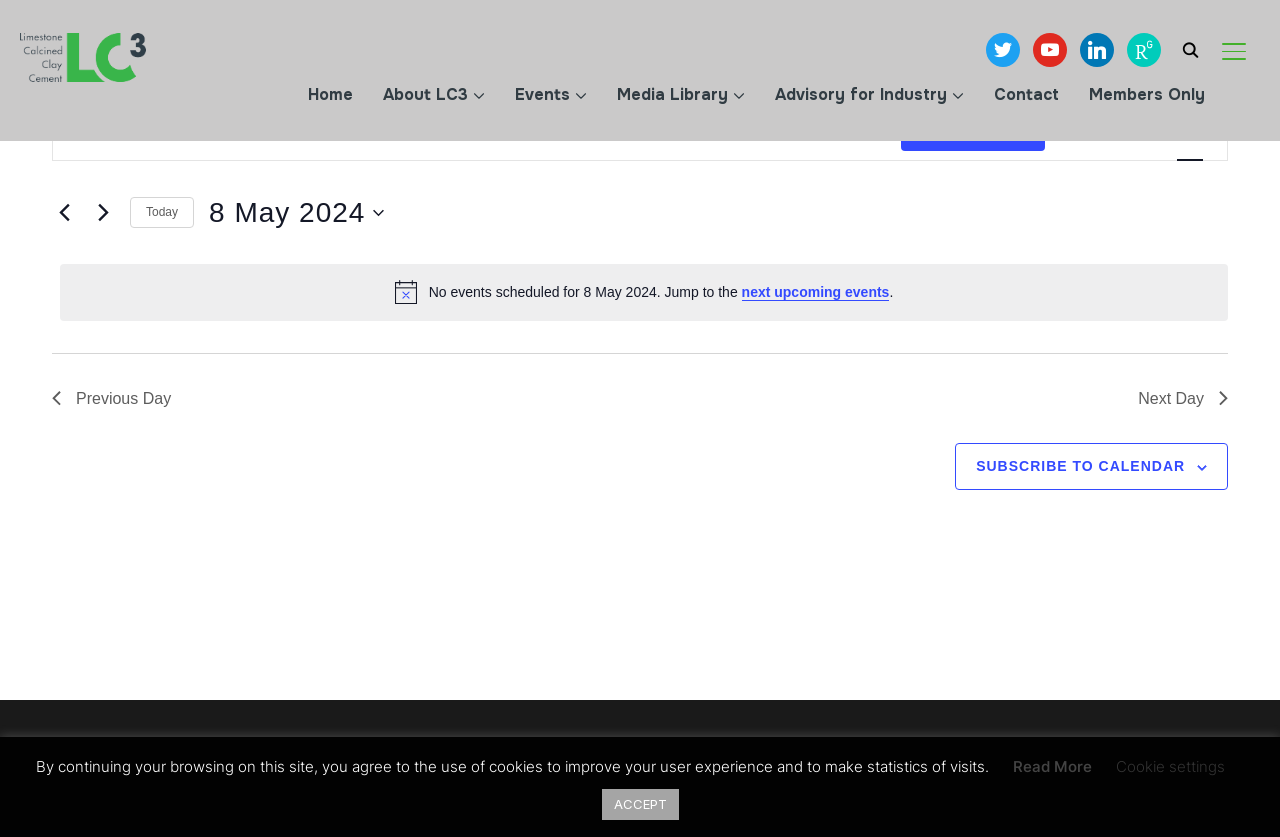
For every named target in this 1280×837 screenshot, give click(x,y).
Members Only (1147, 94)
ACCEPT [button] (640, 804)
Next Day (1183, 398)
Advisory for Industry (861, 94)
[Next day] (103, 213)
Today (162, 212)
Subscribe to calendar (1080, 466)
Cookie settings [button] (1170, 766)
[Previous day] (64, 213)
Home (330, 94)
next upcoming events (816, 292)
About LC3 (425, 94)
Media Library (672, 94)
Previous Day (111, 398)
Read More (1052, 766)
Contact (1026, 94)
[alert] (644, 292)
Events (542, 94)
